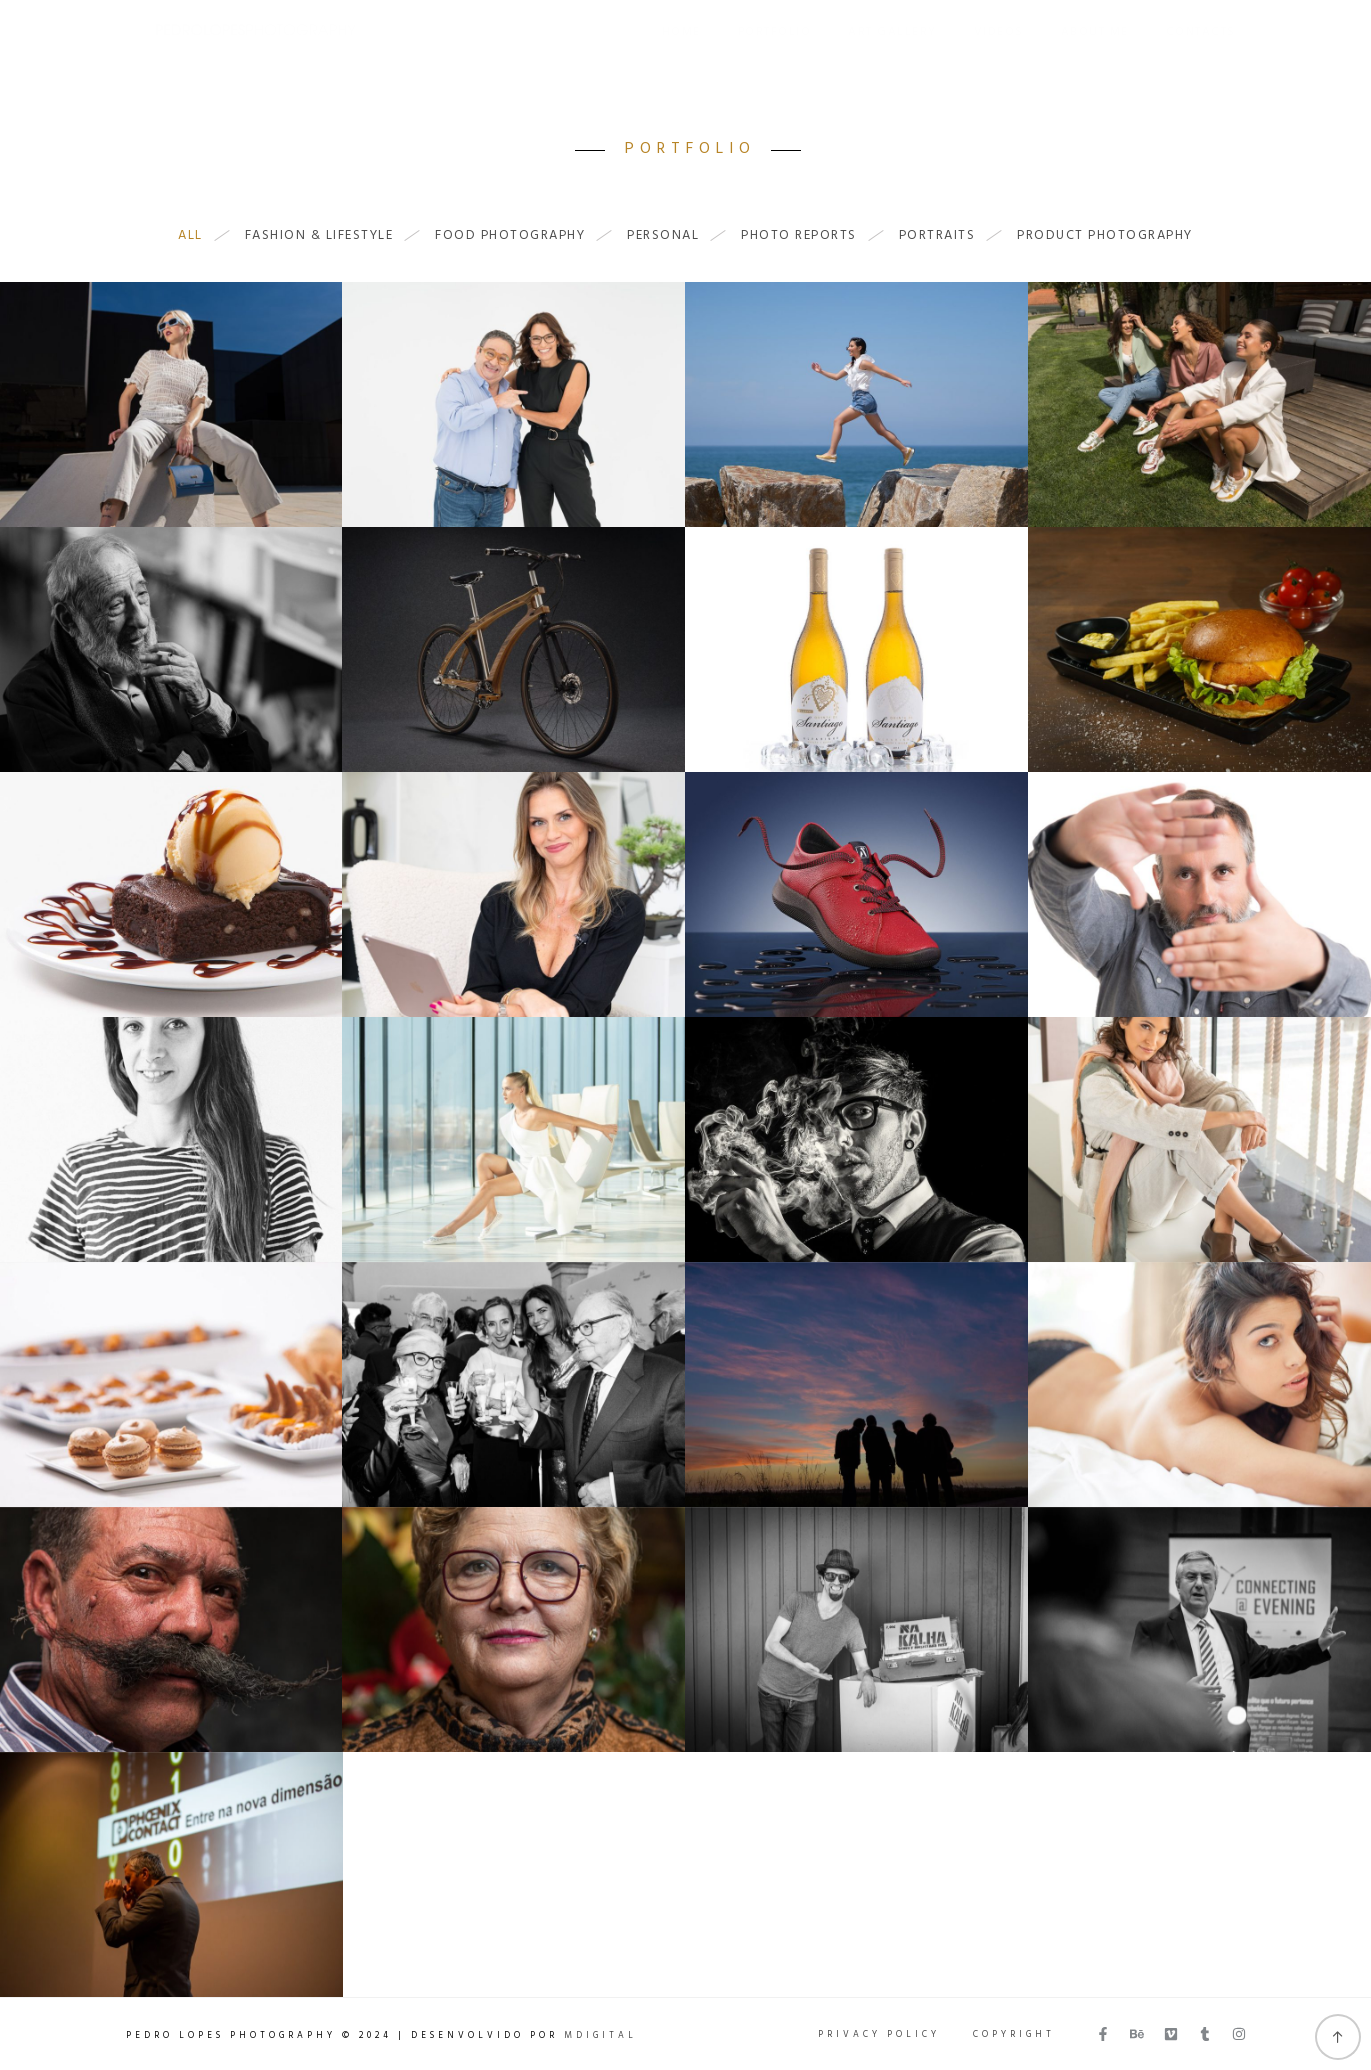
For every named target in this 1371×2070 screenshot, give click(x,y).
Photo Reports (809, 235)
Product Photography (1105, 235)
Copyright (1014, 2035)
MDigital (600, 2036)
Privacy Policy (879, 2035)
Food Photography (520, 235)
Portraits (947, 235)
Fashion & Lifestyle (329, 235)
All (200, 235)
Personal (673, 235)
